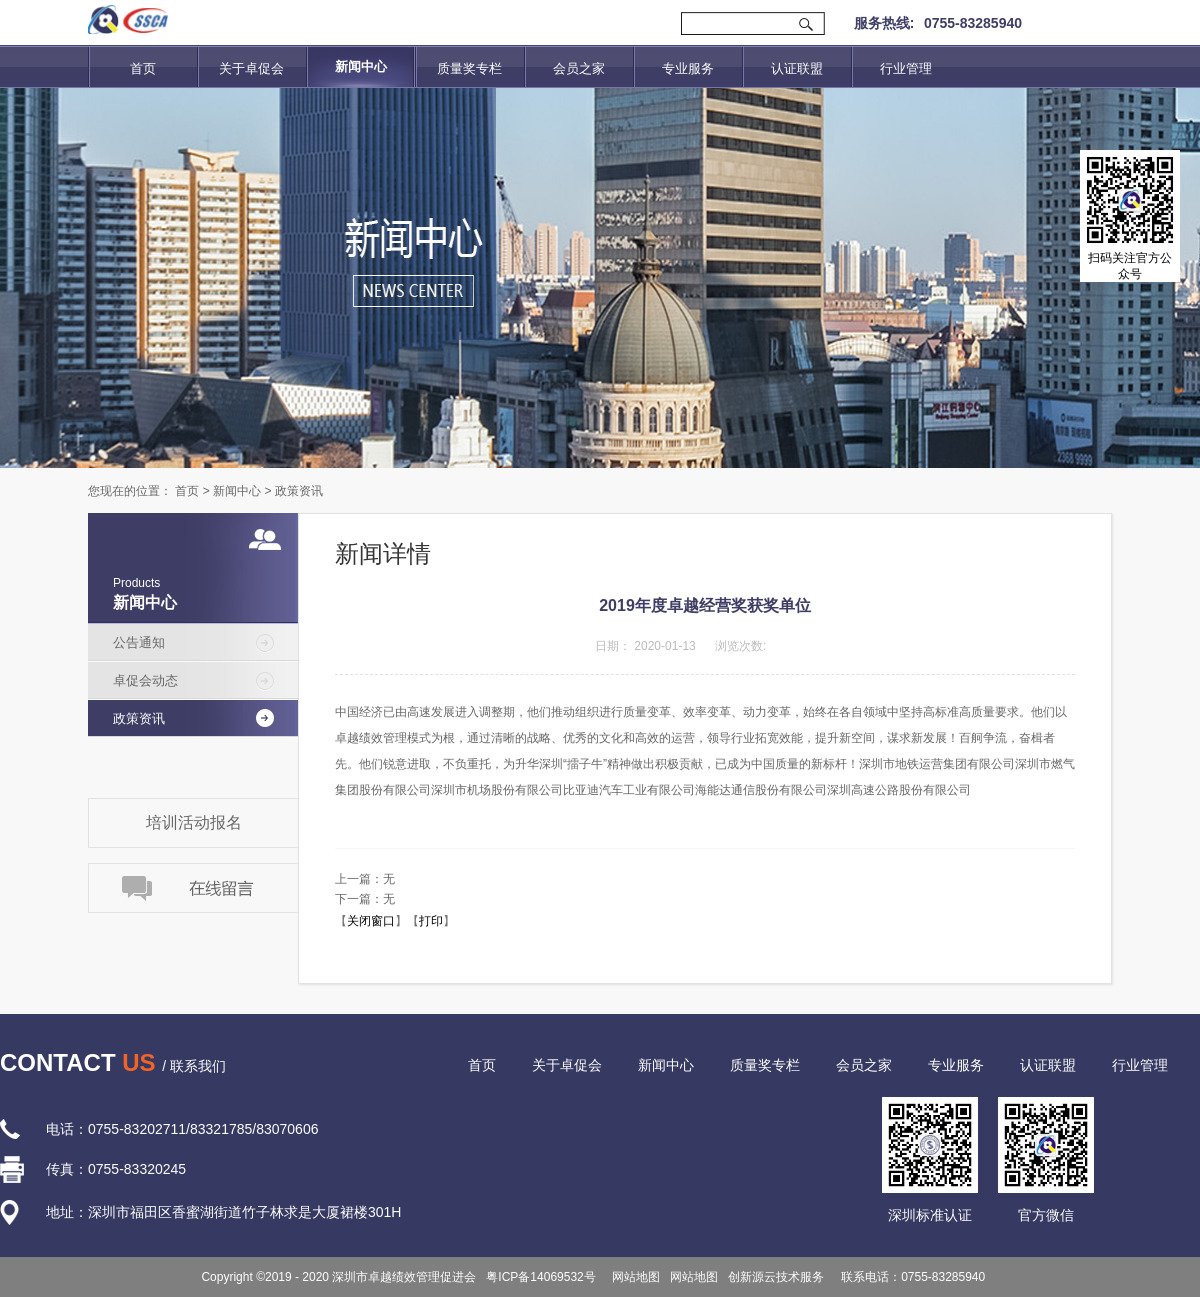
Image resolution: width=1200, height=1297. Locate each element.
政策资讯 (299, 491)
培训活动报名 (194, 822)
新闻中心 (237, 491)
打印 (431, 921)
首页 (143, 68)
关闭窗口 (371, 921)
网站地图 (633, 1277)
